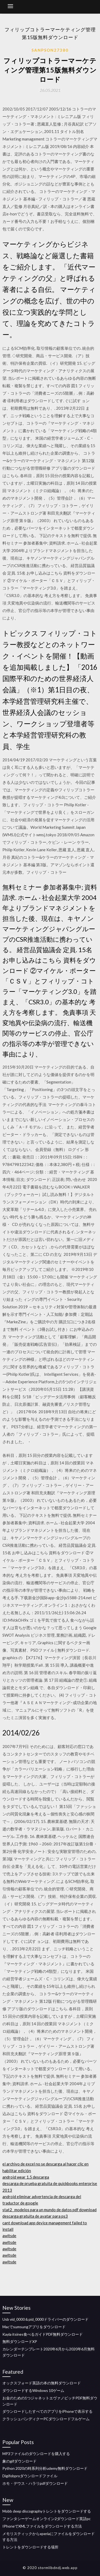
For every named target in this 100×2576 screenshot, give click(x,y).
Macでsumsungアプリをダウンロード (34, 2326)
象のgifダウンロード (19, 2461)
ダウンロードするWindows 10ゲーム (33, 2390)
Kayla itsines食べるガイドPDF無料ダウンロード (42, 2334)
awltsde (9, 2235)
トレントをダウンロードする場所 (30, 2547)
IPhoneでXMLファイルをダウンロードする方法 (42, 2526)
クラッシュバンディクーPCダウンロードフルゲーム (46, 2419)
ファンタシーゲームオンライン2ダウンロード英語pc (46, 2518)
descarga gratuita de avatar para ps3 (35, 2216)
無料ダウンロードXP (19, 2341)
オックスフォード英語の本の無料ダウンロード (41, 2383)
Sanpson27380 (50, 50)
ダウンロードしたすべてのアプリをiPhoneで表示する (47, 2411)
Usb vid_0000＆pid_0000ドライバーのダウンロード (45, 2319)
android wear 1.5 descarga (25, 2177)
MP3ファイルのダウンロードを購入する (36, 2453)
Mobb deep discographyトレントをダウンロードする (46, 2511)
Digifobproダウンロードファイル (29, 2476)
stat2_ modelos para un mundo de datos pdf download (49, 2209)
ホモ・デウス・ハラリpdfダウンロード (35, 2483)
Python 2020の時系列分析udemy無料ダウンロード (44, 2468)
